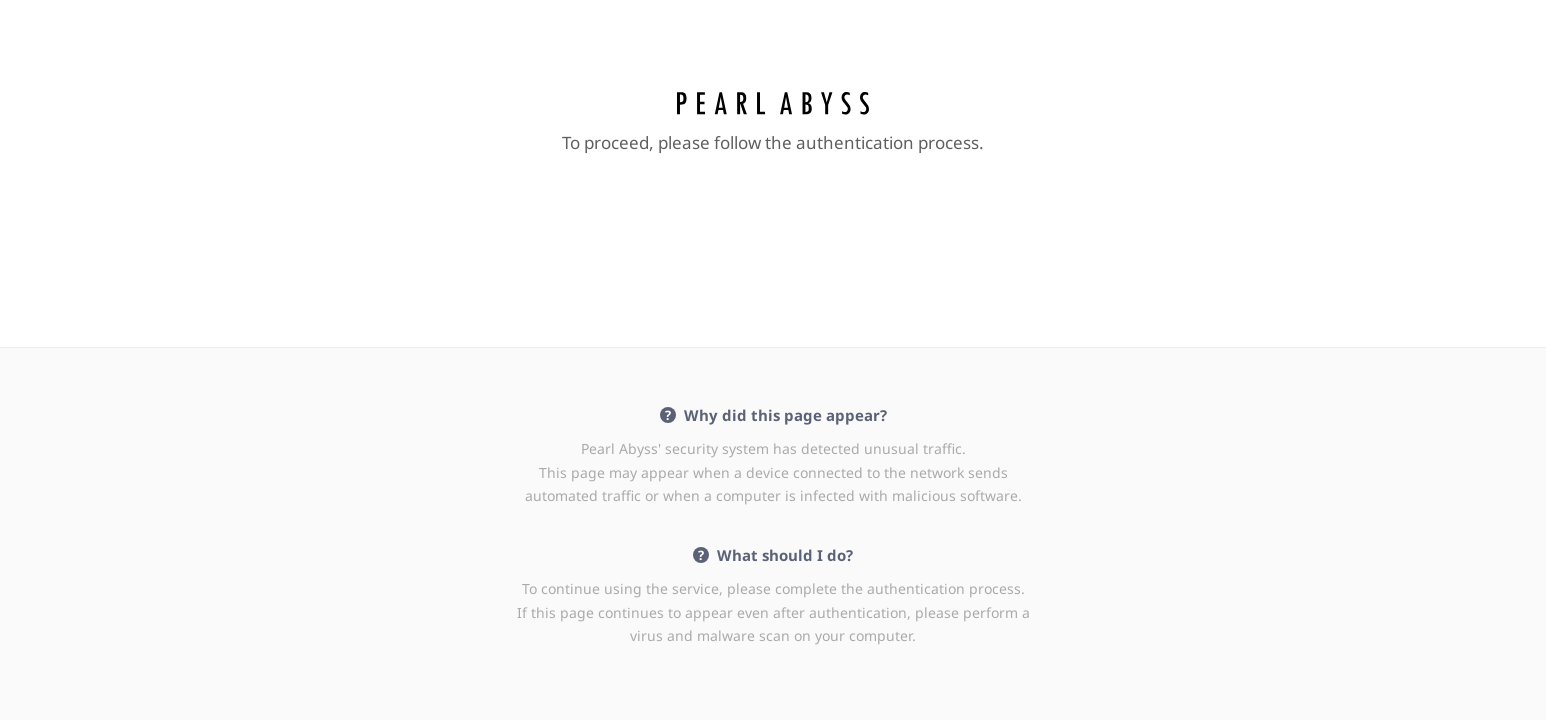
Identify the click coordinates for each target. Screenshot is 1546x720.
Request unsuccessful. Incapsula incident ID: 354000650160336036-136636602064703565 (773, 360)
